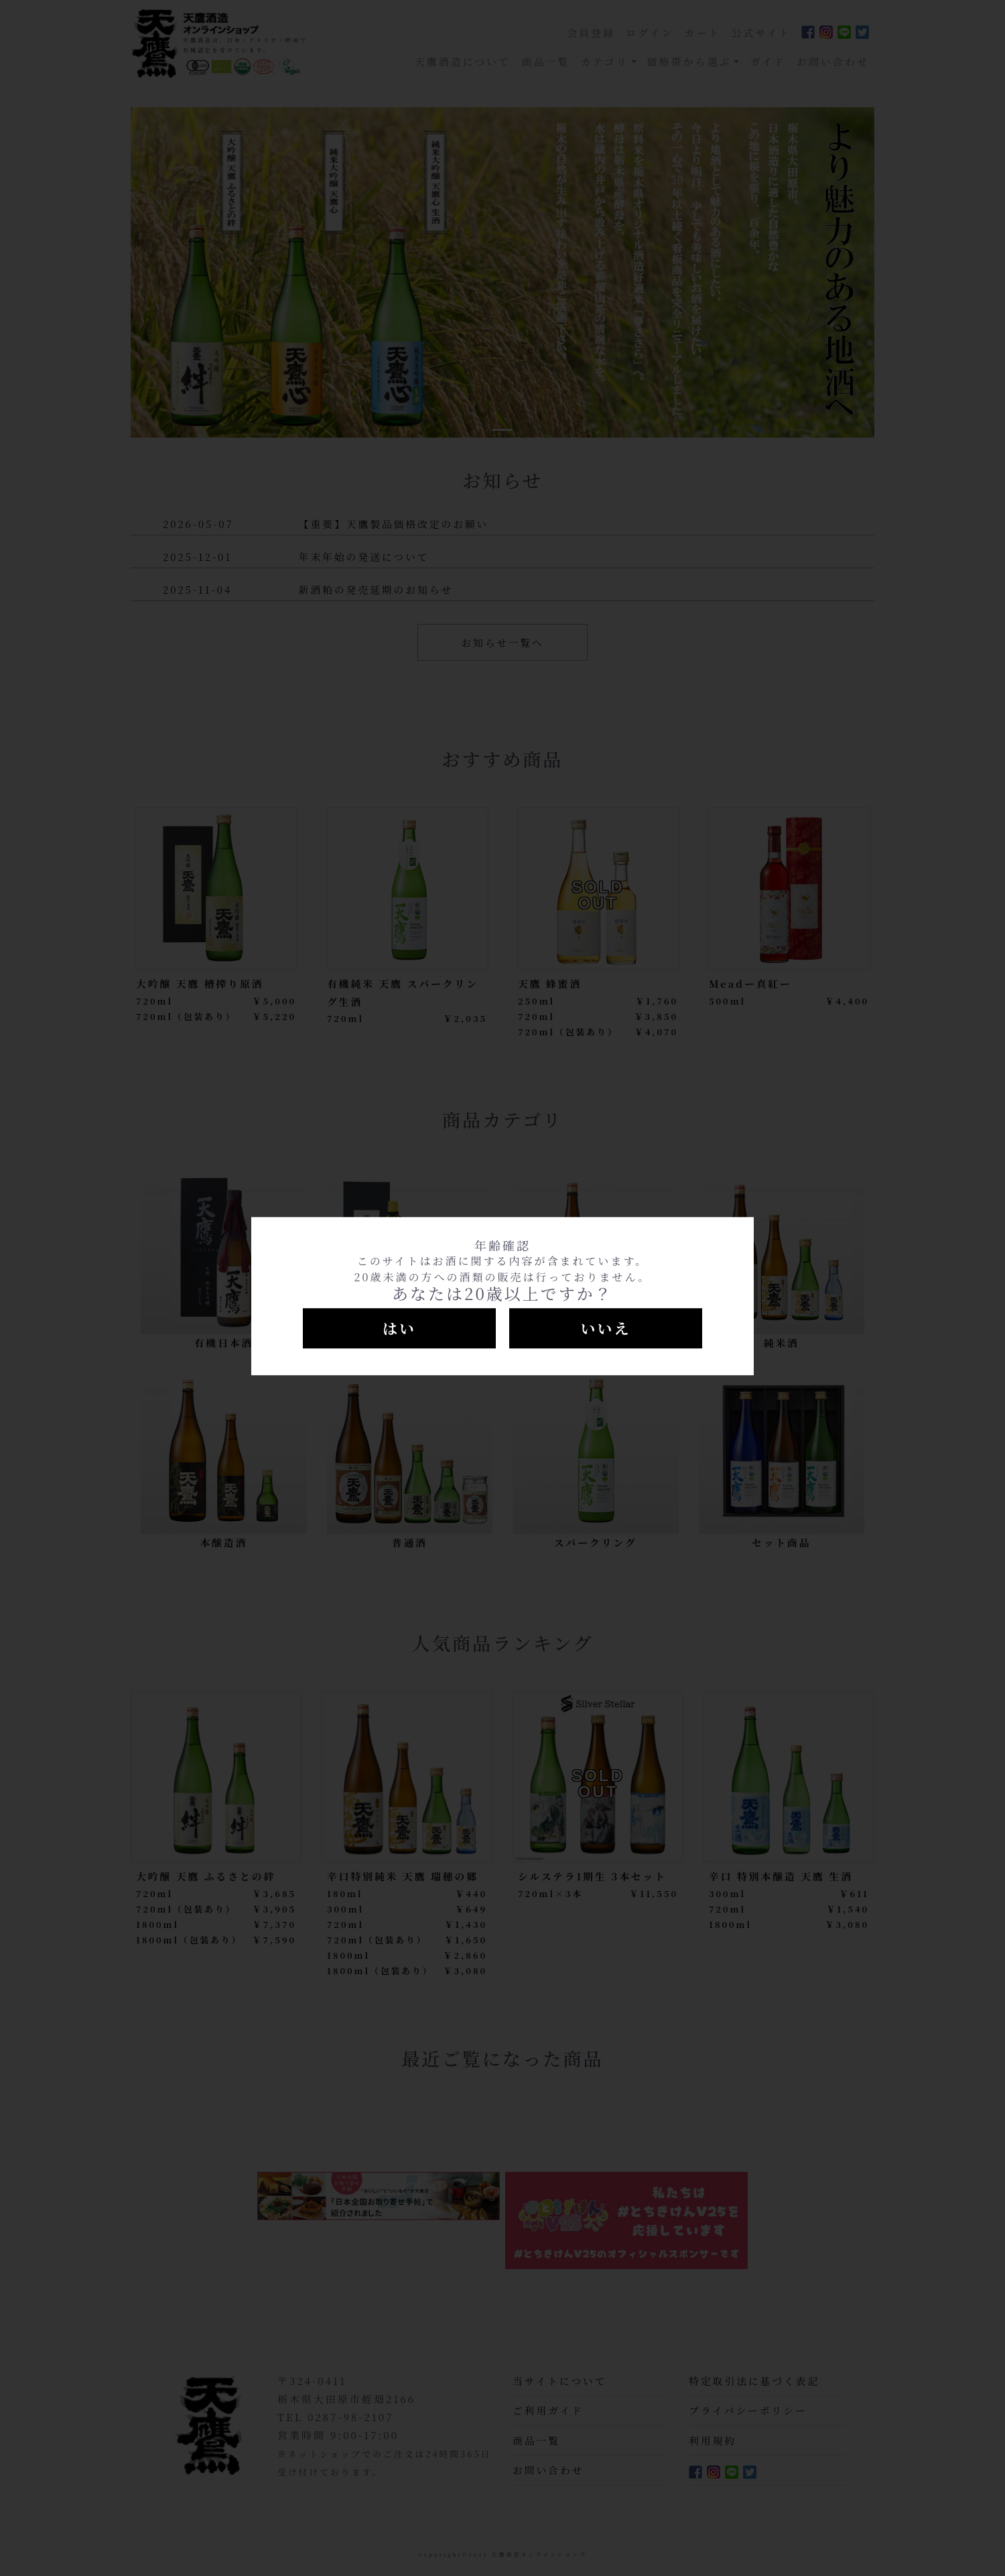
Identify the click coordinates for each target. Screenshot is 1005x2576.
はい (399, 1327)
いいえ (605, 1327)
